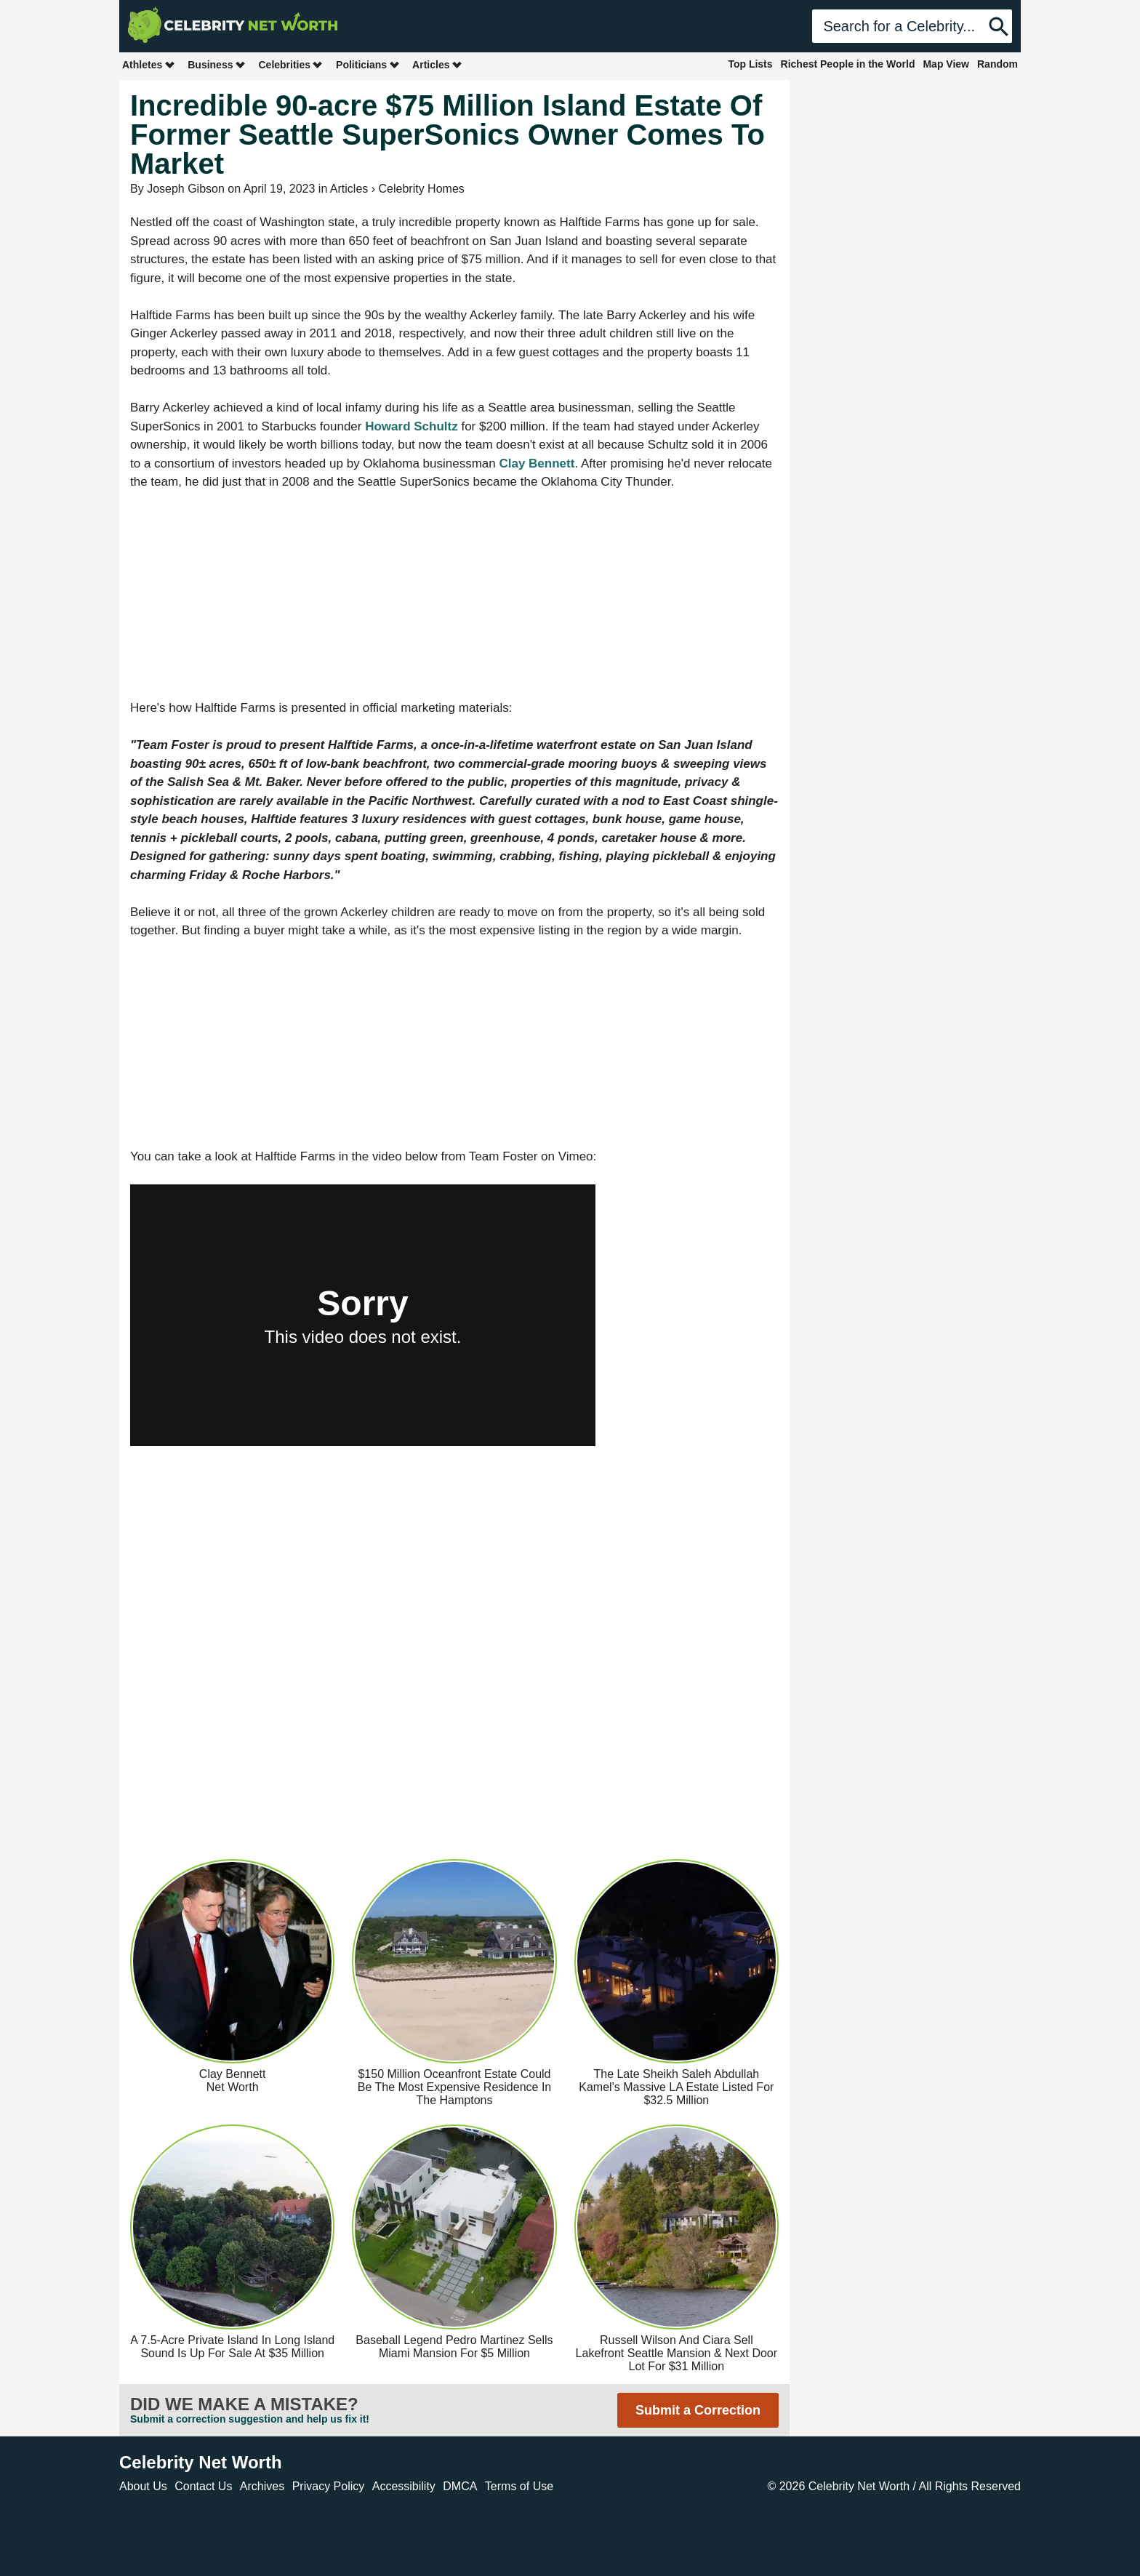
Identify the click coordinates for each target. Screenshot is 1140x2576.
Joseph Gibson (186, 188)
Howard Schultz (411, 426)
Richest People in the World (848, 64)
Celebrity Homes (422, 188)
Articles (437, 64)
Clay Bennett (536, 463)
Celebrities (291, 64)
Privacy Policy (328, 2486)
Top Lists (750, 64)
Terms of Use (519, 2486)
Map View (946, 64)
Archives (262, 2486)
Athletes (148, 64)
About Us (143, 2486)
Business (217, 64)
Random (997, 64)
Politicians (368, 64)
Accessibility (403, 2486)
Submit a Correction (697, 2410)
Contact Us (203, 2486)
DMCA (460, 2486)
